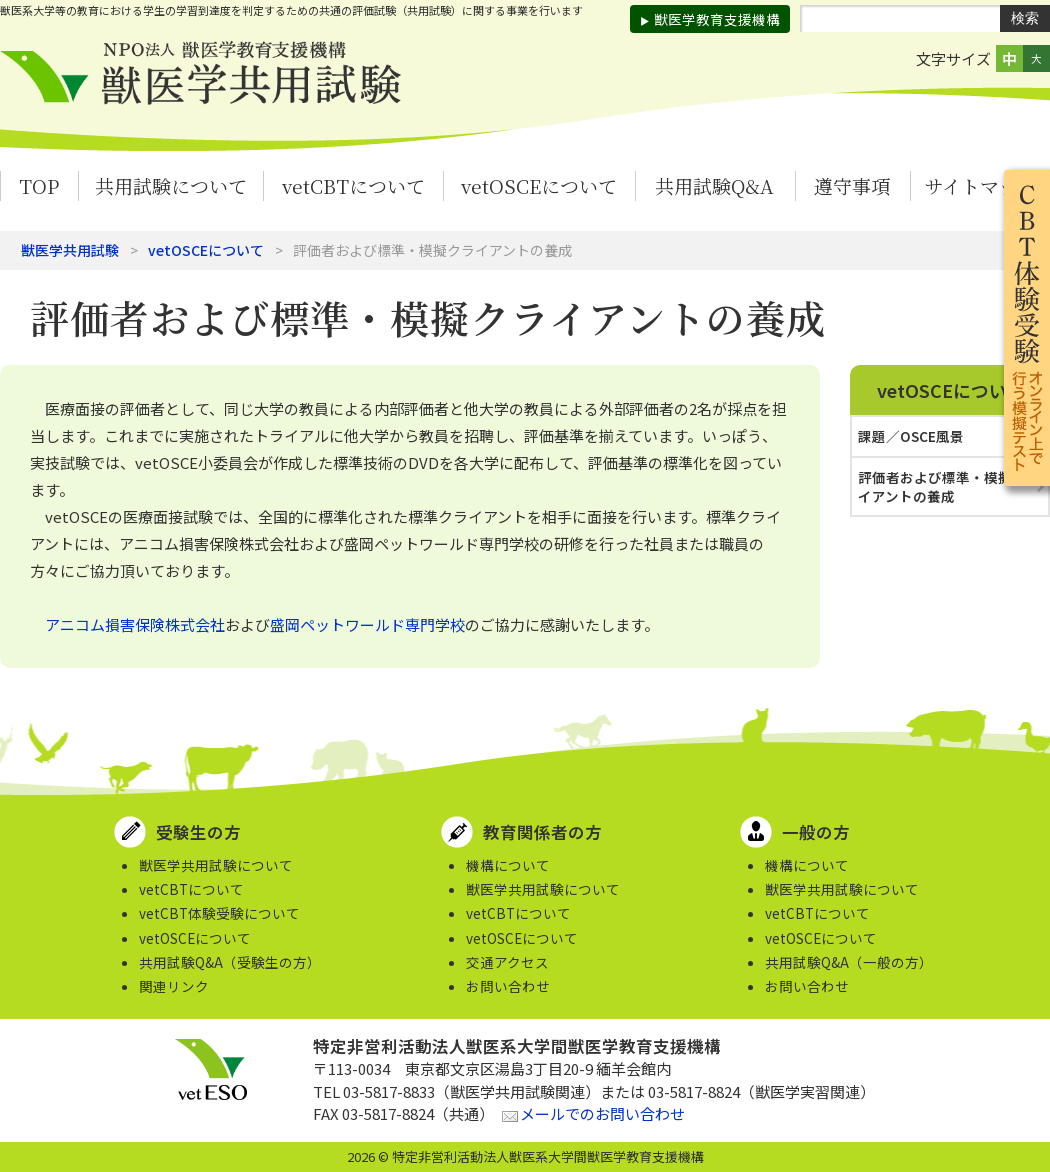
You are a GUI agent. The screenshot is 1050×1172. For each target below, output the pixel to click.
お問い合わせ (508, 986)
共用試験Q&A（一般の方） (849, 962)
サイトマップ (980, 185)
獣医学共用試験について (216, 865)
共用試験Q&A (714, 185)
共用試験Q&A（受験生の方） (230, 962)
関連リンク (174, 986)
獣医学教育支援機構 (717, 19)
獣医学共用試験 (70, 250)
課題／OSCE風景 (911, 436)
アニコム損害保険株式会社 (135, 624)
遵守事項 (852, 185)
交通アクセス (507, 962)
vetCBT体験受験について (219, 913)
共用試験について (171, 185)
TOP (39, 185)
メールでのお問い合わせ (602, 1113)
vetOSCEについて (539, 185)
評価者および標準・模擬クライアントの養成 (949, 486)
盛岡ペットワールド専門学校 (367, 624)
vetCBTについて (353, 185)
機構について (508, 865)
